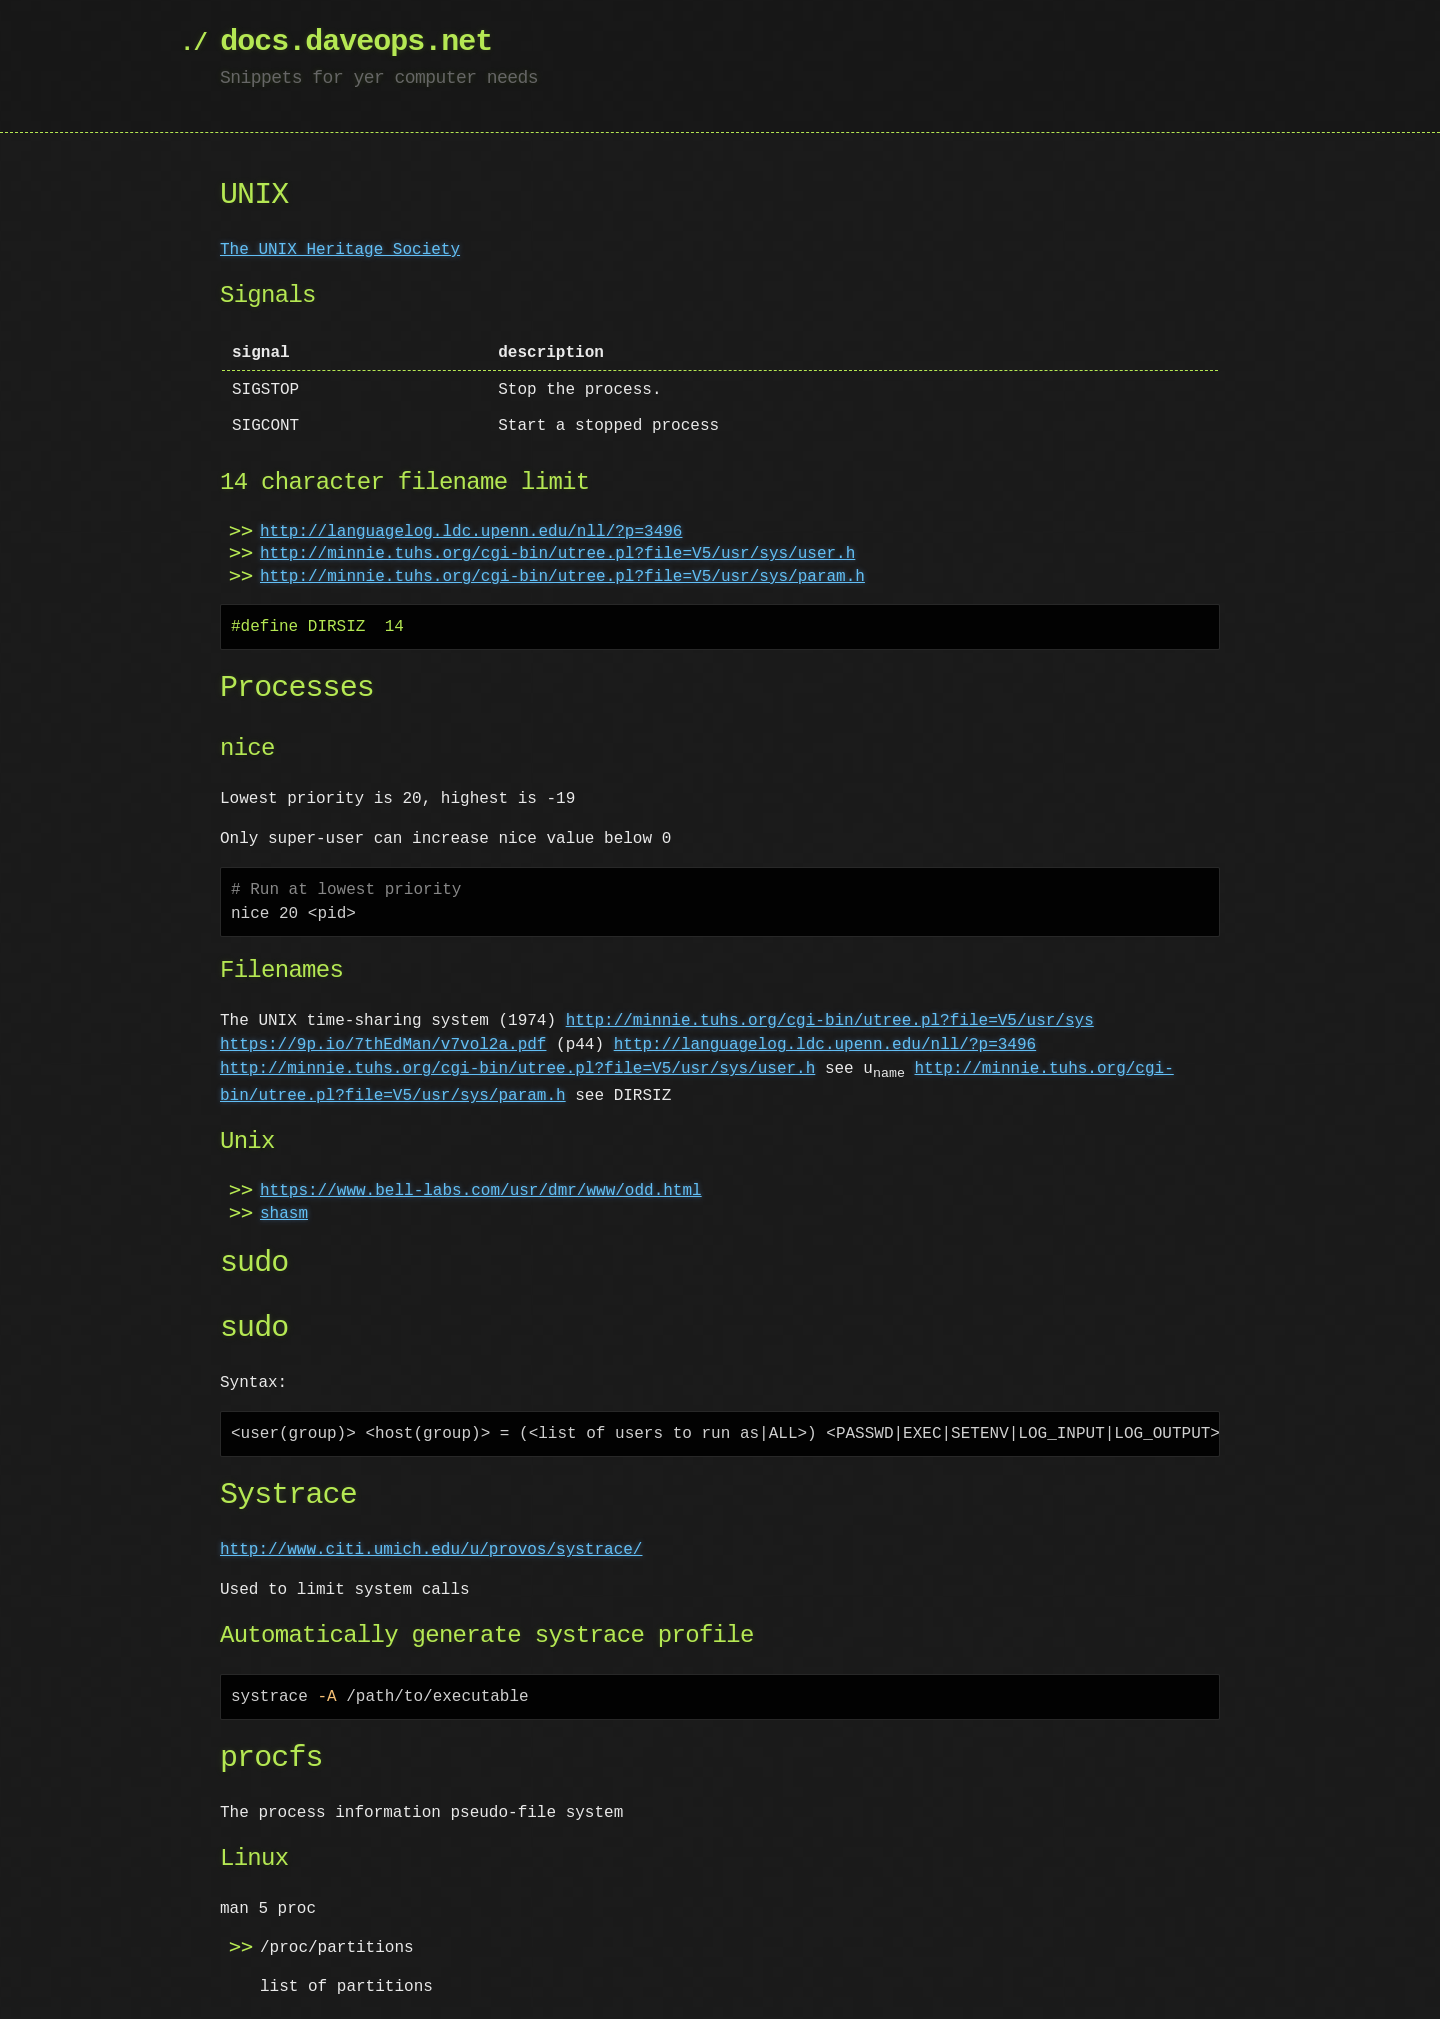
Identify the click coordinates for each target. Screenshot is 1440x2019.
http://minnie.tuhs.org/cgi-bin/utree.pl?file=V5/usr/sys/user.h (557, 554)
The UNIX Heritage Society (340, 250)
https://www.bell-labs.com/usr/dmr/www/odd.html (481, 1192)
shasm (284, 1215)
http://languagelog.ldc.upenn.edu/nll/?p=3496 (471, 532)
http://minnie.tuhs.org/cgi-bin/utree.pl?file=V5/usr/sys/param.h (562, 577)
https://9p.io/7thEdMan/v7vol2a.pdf (383, 1045)
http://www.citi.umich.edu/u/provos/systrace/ (431, 1551)
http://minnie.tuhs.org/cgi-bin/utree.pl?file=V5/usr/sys (830, 1021)
